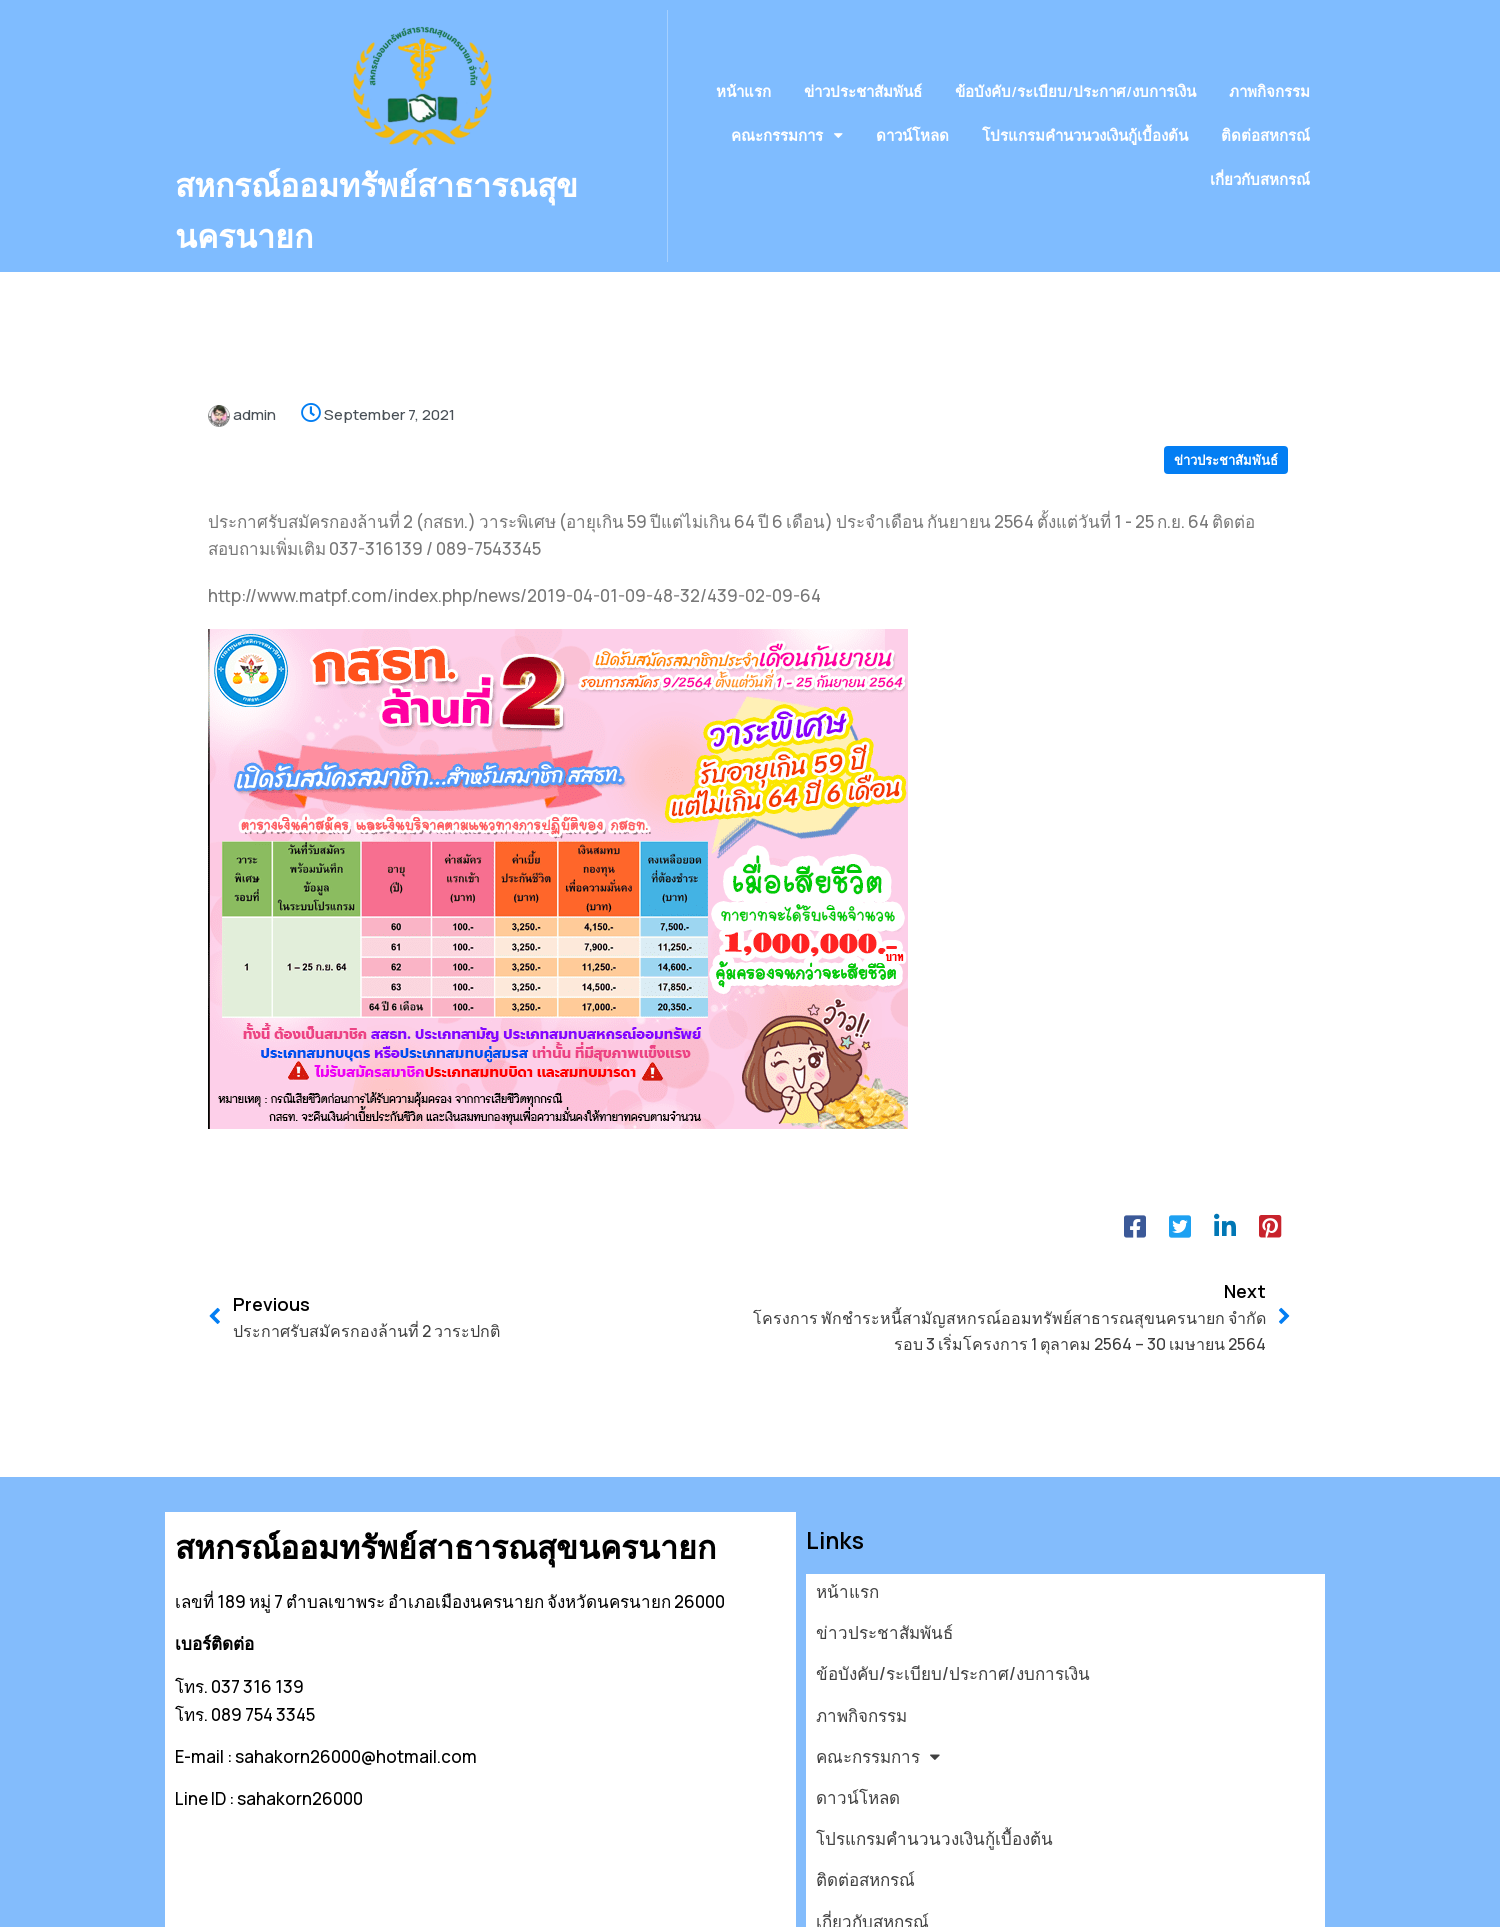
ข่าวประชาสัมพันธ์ (1226, 419)
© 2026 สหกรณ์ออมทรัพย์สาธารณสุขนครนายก (350, 1900)
